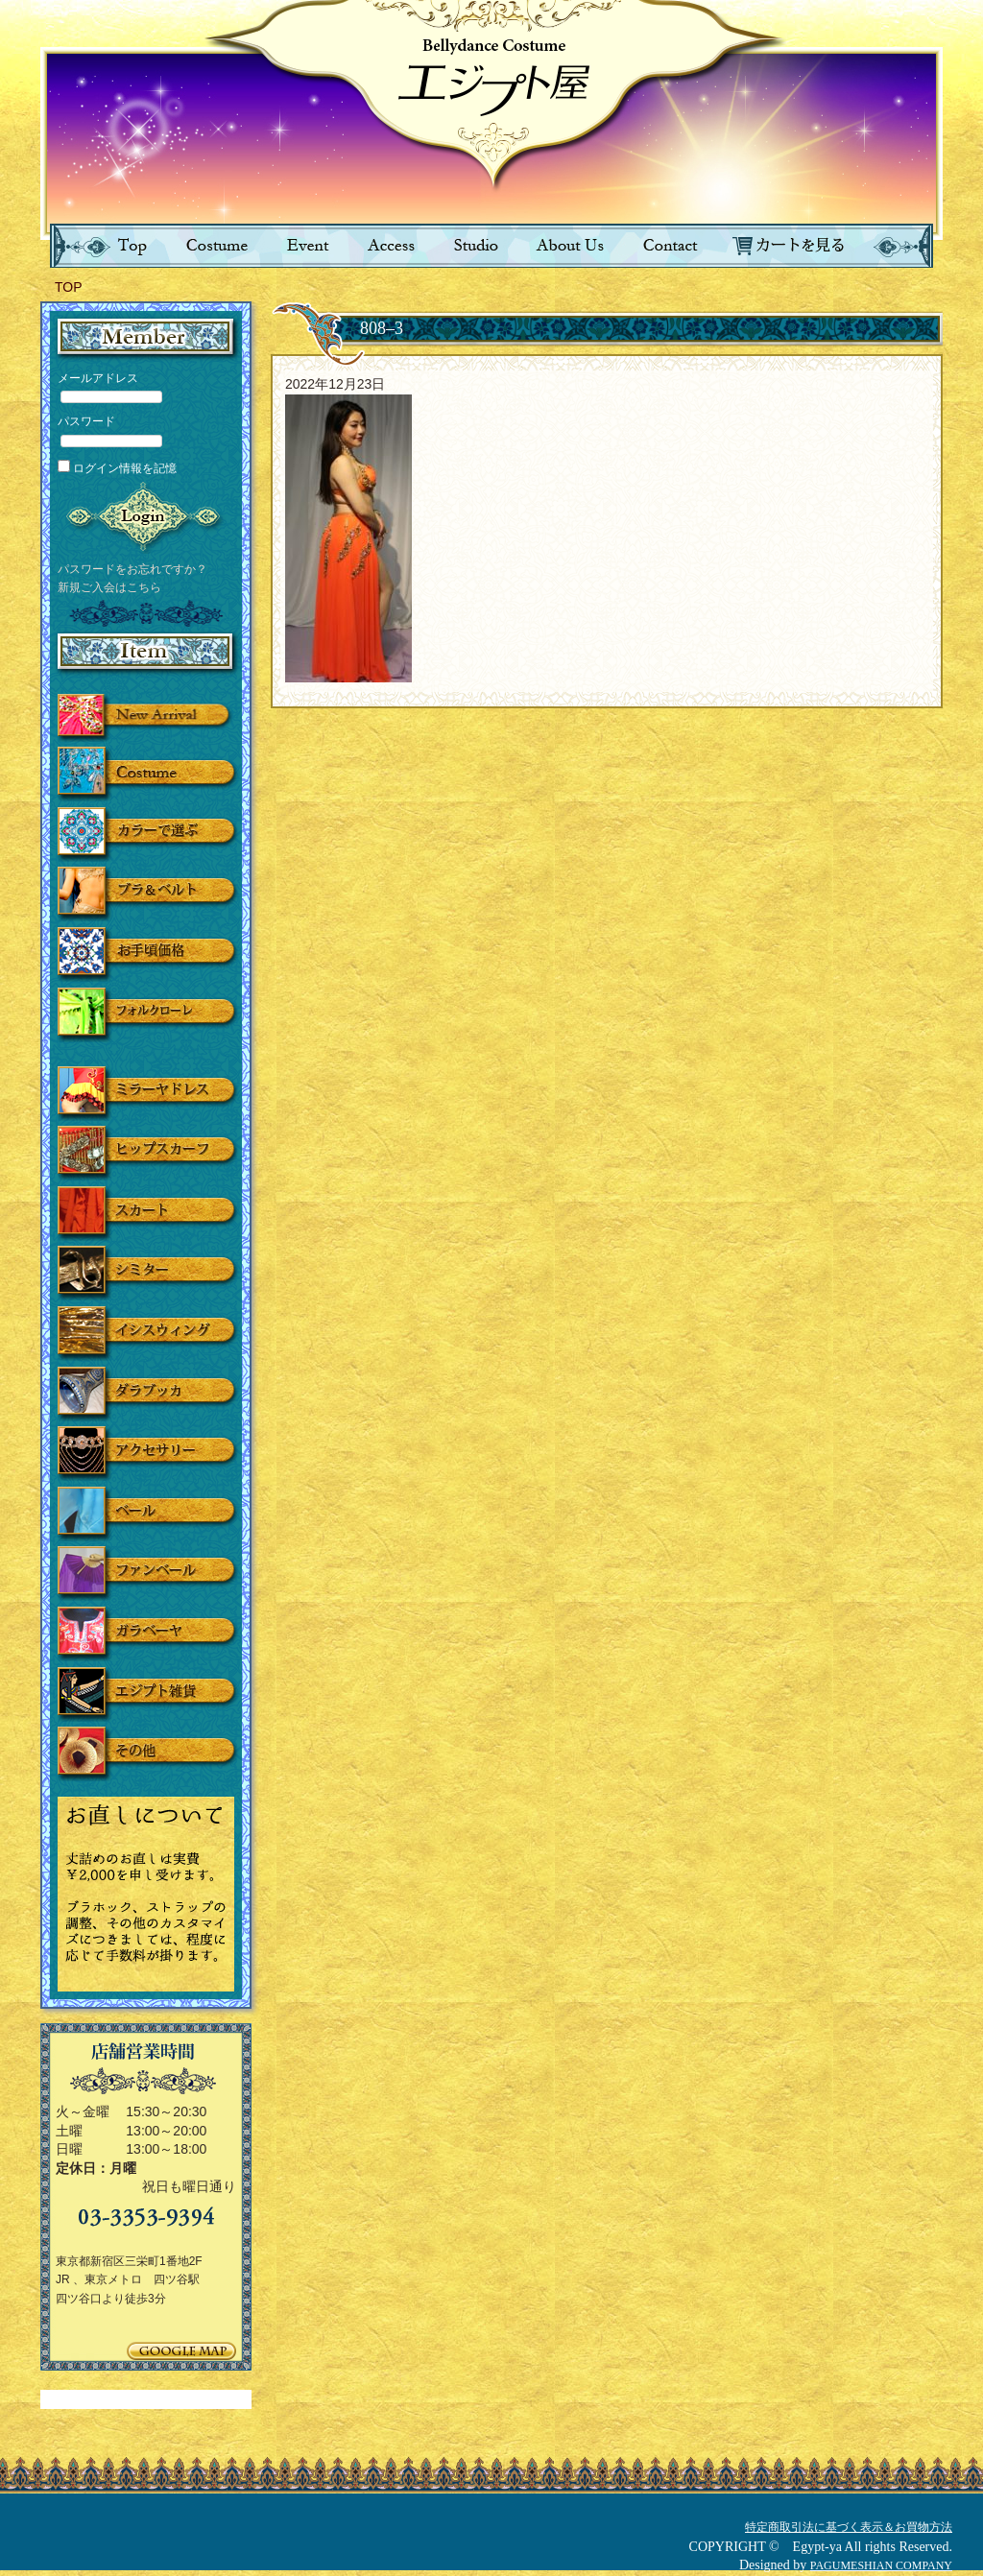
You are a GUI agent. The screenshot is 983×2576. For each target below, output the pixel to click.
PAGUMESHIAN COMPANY (881, 2565)
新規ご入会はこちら (109, 587)
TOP (69, 287)
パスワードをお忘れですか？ (132, 569)
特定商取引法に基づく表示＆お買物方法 (848, 2527)
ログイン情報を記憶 (117, 468)
